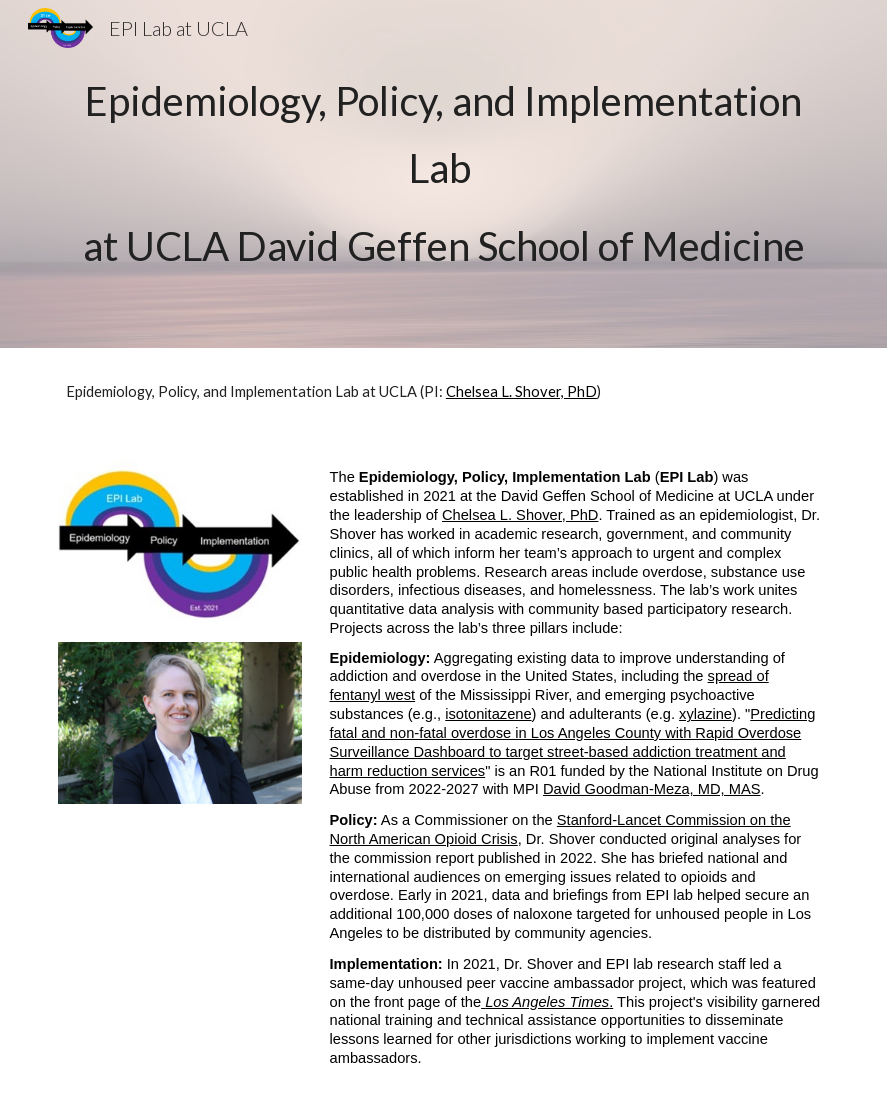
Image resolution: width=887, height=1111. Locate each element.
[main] (443, 174)
